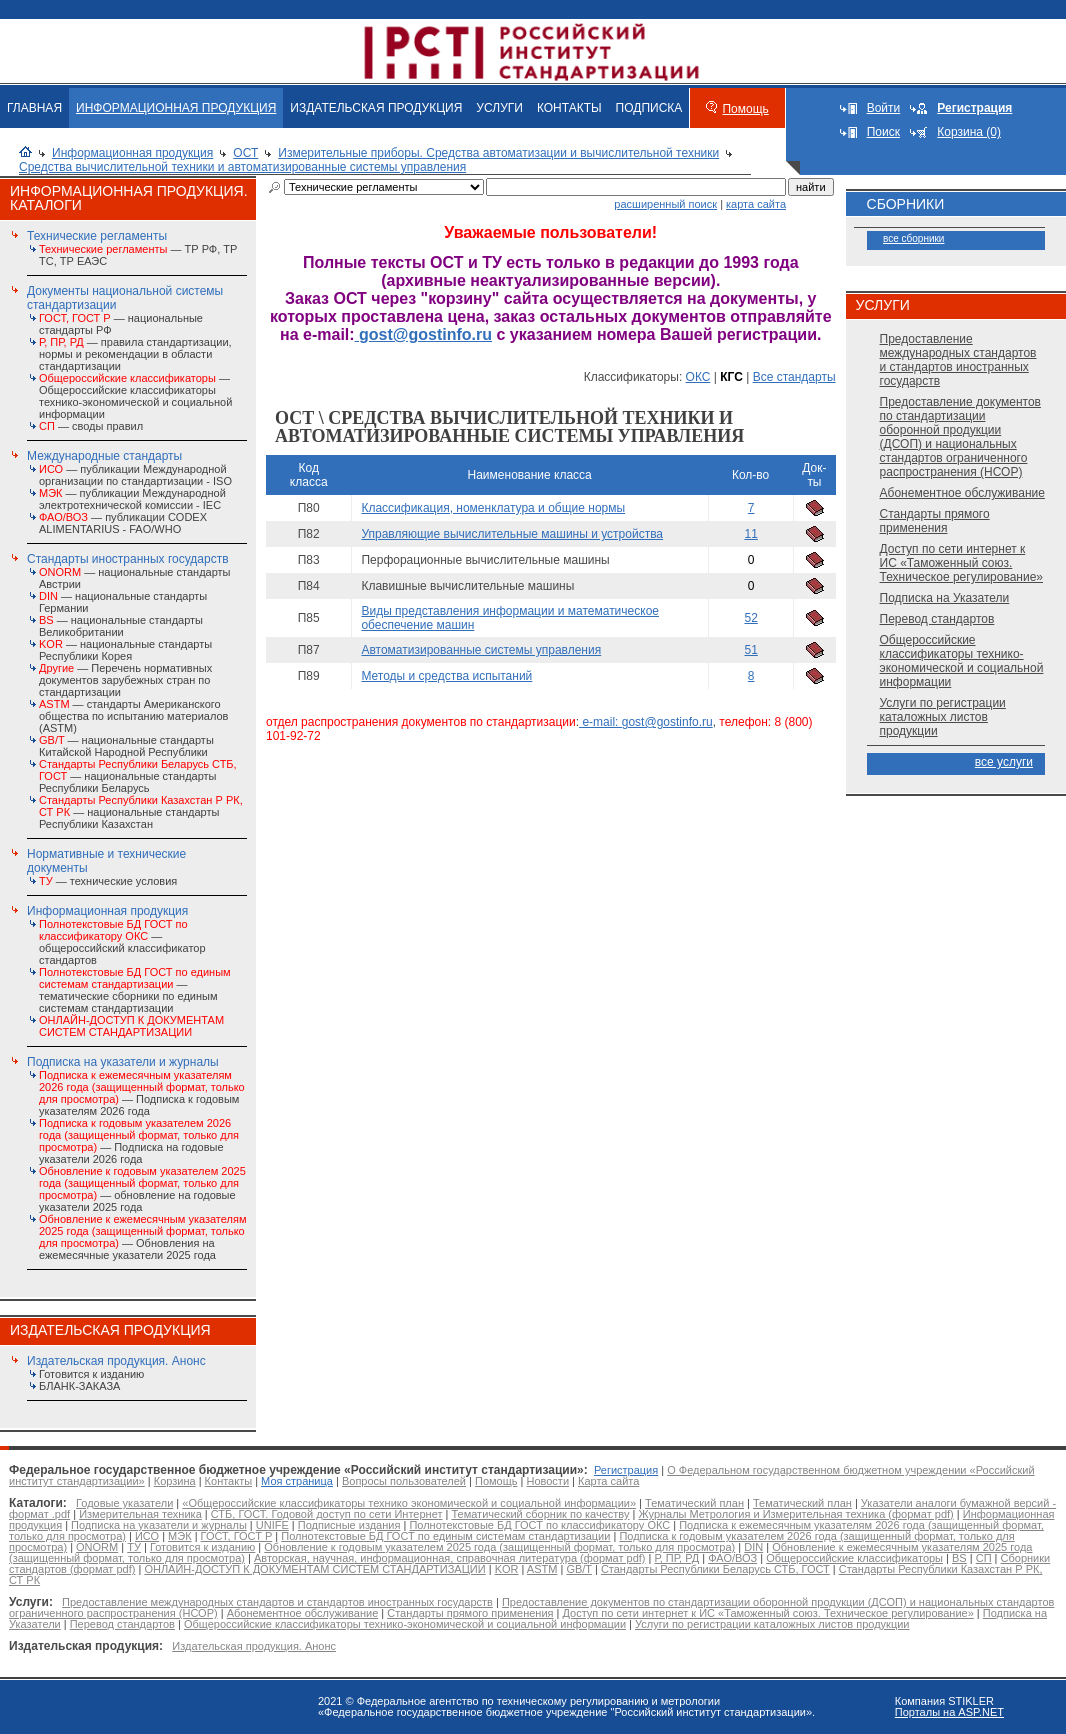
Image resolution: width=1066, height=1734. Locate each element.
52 (750, 618)
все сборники (913, 238)
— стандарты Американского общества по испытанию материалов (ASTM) (133, 716)
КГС (731, 377)
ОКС (698, 377)
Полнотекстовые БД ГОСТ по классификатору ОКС (539, 1525)
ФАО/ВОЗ (732, 1558)
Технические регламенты (97, 236)
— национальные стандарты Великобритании (121, 626)
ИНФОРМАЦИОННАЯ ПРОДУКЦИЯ (176, 108)
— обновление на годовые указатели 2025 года (142, 1189)
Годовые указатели (124, 1503)
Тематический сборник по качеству (540, 1514)
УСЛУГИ (499, 108)
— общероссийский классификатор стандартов (122, 942)
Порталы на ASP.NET (949, 1712)
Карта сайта (608, 1481)
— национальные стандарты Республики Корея (125, 650)
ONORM (97, 1547)
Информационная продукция (132, 153)
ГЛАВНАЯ (34, 108)
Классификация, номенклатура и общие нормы (493, 508)
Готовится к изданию (91, 1374)
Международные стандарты (104, 456)
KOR (507, 1569)
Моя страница (297, 1481)
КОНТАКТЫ (569, 108)
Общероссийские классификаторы (854, 1558)
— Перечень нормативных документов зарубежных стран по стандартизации (125, 680)
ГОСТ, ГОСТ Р (237, 1536)
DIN (753, 1547)
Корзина (175, 1481)
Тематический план (694, 1503)
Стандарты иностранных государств (128, 559)
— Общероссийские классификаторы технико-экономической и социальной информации (135, 396)
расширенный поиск (665, 204)
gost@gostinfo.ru (423, 334)
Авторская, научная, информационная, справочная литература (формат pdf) (450, 1558)
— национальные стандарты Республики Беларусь (138, 776)
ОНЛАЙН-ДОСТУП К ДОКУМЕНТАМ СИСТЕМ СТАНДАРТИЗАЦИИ (314, 1569)
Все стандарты (794, 377)
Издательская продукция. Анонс (116, 1361)
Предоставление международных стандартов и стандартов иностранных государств (958, 360)
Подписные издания (349, 1525)
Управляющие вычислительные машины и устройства (512, 534)
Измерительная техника (140, 1514)
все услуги (1004, 762)
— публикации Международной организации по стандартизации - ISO (135, 475)
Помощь (745, 109)
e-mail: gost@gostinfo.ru (646, 722)
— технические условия (108, 881)
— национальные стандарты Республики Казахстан (141, 812)
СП (984, 1558)
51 (750, 650)
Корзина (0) (969, 132)
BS (959, 1558)
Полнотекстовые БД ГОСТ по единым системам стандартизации (445, 1536)
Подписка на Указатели (945, 598)
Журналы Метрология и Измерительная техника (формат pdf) (795, 1514)
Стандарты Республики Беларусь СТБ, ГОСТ (715, 1569)
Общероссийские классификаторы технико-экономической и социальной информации (962, 661)
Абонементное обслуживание (962, 493)
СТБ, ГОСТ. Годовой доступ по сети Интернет (327, 1514)
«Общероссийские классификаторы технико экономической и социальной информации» (409, 1503)
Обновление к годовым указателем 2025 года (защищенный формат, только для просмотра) (499, 1547)
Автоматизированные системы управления (481, 650)
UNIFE (272, 1525)
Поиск (883, 132)
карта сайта (756, 204)
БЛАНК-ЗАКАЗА (79, 1386)
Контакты (229, 1481)
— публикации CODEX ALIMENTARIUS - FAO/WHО (123, 523)
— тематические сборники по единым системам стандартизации (135, 990)
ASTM (542, 1569)
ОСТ (245, 153)
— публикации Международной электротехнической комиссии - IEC (132, 499)
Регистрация (626, 1470)
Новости (547, 1481)
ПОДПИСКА (649, 108)
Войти (884, 108)
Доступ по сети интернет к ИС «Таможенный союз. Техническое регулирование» (962, 563)
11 (750, 534)
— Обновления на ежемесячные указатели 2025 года (142, 1237)
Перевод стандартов (937, 619)
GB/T (578, 1569)
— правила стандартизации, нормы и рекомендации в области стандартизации (135, 354)
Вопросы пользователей (404, 1481)
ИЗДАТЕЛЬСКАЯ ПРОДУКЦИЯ (376, 108)
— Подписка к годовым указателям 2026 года (142, 1093)
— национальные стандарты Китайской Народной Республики (126, 746)
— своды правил (91, 426)
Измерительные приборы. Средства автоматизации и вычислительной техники (498, 153)
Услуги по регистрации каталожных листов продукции (943, 717)
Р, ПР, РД (676, 1558)
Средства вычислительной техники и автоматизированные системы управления (242, 167)
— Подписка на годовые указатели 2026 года (139, 1141)
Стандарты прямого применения (935, 521)
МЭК (179, 1536)
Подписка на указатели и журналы (123, 1062)
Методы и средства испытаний (446, 676)
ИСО (147, 1536)
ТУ (134, 1547)
